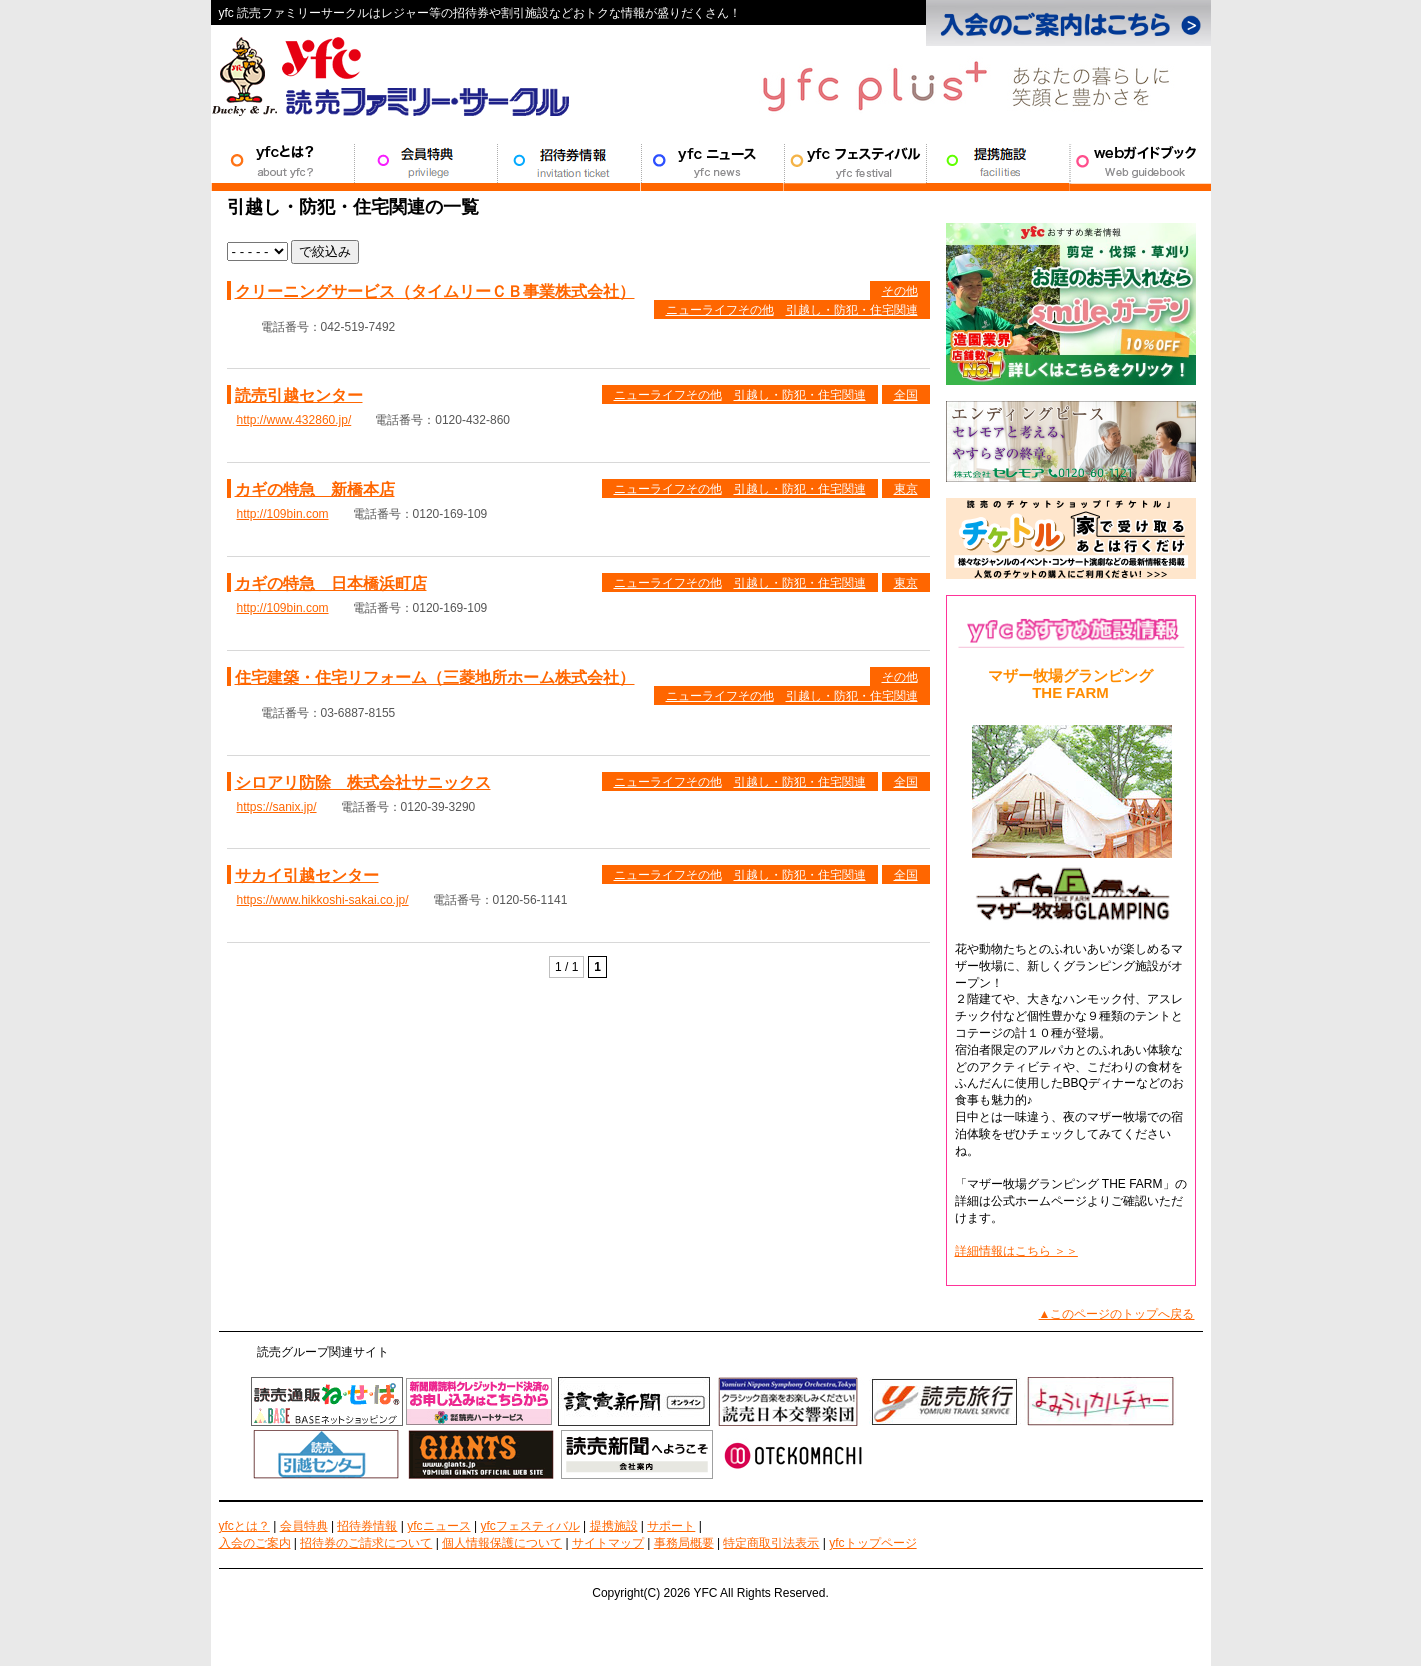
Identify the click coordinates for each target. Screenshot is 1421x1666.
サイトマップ (608, 1543)
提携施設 (997, 161)
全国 (906, 395)
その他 (900, 291)
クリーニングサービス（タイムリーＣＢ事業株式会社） (435, 291)
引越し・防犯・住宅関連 (852, 310)
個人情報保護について (502, 1543)
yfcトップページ (872, 1543)
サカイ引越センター (307, 875)
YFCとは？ (282, 161)
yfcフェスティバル (529, 1526)
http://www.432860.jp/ (294, 420)
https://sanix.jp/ (277, 807)
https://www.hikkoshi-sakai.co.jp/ (323, 900)
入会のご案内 (255, 1543)
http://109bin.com (283, 514)
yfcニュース (438, 1526)
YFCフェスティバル (854, 161)
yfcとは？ (244, 1526)
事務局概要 (684, 1543)
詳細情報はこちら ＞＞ (1016, 1251)
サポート (1140, 161)
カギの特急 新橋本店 (315, 489)
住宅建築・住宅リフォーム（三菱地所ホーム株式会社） (435, 677)
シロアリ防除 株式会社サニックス (363, 782)
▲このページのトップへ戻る (1117, 1314)
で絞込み (325, 251)
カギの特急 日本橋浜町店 (331, 583)
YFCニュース (711, 161)
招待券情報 (568, 161)
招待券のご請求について (366, 1543)
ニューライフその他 (720, 310)
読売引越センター (299, 395)
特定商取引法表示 (771, 1543)
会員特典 (425, 161)
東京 (906, 489)
